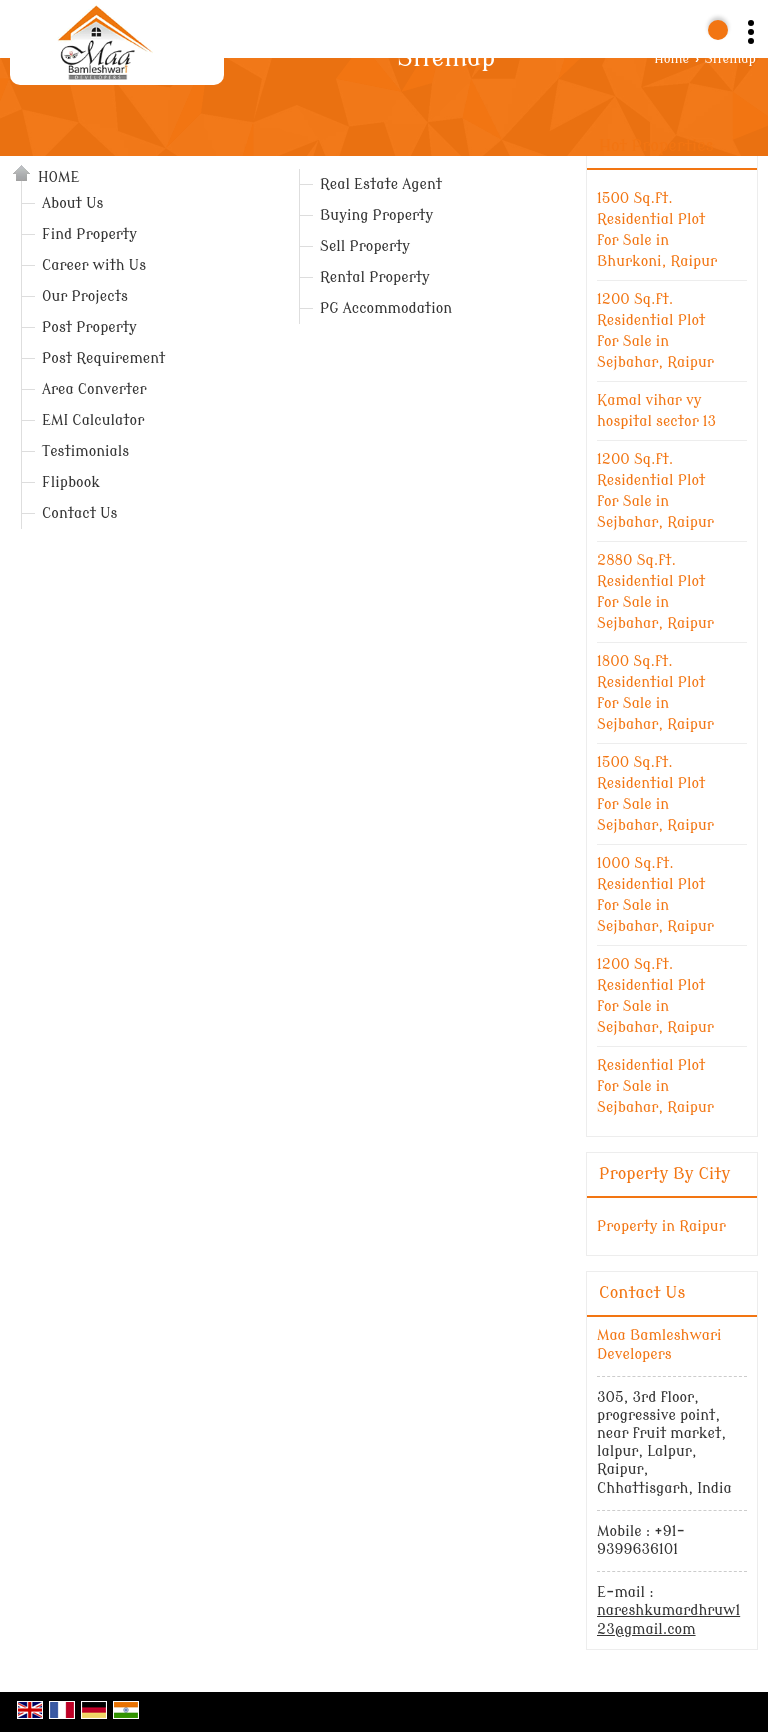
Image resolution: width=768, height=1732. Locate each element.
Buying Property (376, 215)
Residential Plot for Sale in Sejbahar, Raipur (655, 1086)
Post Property (89, 327)
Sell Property (365, 246)
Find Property (89, 234)
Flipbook (71, 482)
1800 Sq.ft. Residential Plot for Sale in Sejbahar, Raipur (655, 693)
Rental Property (375, 277)
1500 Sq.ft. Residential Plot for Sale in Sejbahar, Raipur (655, 794)
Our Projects (85, 296)
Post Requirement (103, 358)
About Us (72, 203)
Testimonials (85, 451)
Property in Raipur (661, 1226)
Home (671, 59)
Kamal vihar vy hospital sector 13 (656, 411)
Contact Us (79, 513)
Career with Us (94, 265)
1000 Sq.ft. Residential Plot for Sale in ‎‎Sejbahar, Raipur (655, 895)
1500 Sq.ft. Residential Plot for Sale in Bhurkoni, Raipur (657, 230)
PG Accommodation (386, 308)
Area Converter (94, 389)
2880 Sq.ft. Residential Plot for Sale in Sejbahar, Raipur (655, 592)
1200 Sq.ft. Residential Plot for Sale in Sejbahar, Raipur (655, 331)
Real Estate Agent (381, 184)
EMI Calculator (93, 420)
